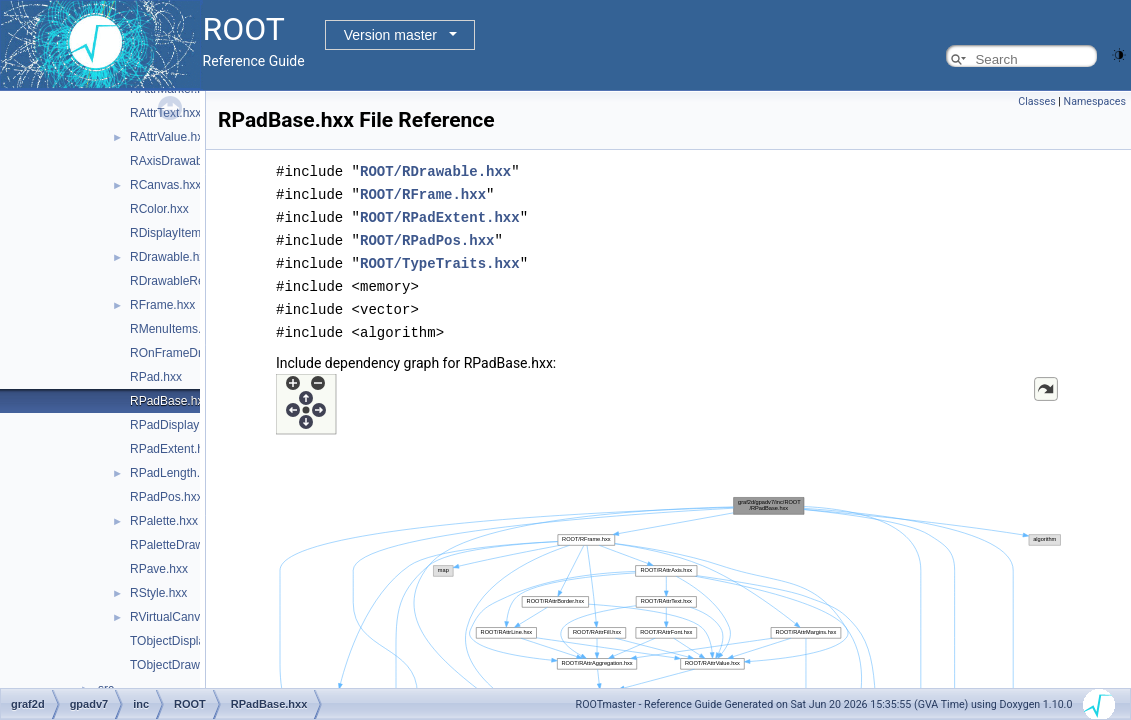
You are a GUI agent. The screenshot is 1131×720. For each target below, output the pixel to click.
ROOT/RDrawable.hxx (435, 170)
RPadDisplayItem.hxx (187, 425)
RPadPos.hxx (166, 497)
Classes (1036, 101)
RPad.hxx (156, 377)
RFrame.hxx (162, 305)
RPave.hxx (159, 569)
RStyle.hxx (158, 593)
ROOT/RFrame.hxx (423, 192)
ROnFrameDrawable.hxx (196, 353)
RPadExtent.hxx (173, 449)
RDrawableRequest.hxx (193, 281)
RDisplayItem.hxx (176, 233)
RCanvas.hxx (165, 185)
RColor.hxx (159, 209)
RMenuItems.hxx (175, 329)
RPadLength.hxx (174, 473)
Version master (390, 35)
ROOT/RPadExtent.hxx (440, 214)
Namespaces (1095, 101)
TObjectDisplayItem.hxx (193, 641)
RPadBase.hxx (169, 401)
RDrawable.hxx (170, 257)
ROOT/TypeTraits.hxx (440, 258)
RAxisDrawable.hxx (182, 161)
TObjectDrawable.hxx (187, 665)
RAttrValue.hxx (169, 137)
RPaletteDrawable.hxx (189, 545)
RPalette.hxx (164, 521)
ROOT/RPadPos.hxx (427, 236)
